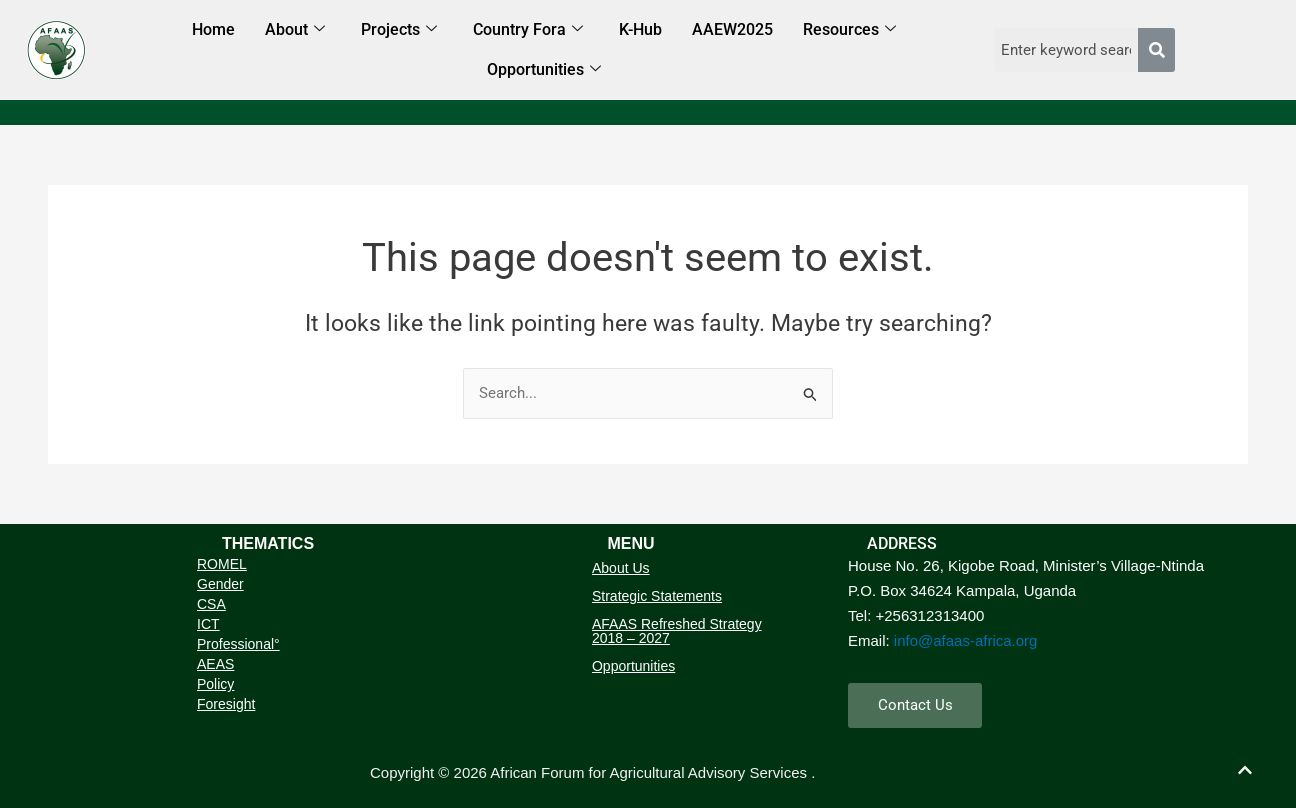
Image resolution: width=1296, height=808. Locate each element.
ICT (208, 624)
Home (213, 29)
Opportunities (544, 70)
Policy (215, 684)
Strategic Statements (657, 596)
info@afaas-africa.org (966, 639)
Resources (849, 30)
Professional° (238, 644)
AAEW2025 (732, 29)
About (295, 30)
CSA (211, 604)
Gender (220, 584)
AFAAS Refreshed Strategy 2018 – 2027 (677, 631)
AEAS (215, 664)
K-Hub (640, 29)
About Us (621, 568)
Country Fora (528, 30)
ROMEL (222, 564)
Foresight (226, 704)
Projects (399, 30)
